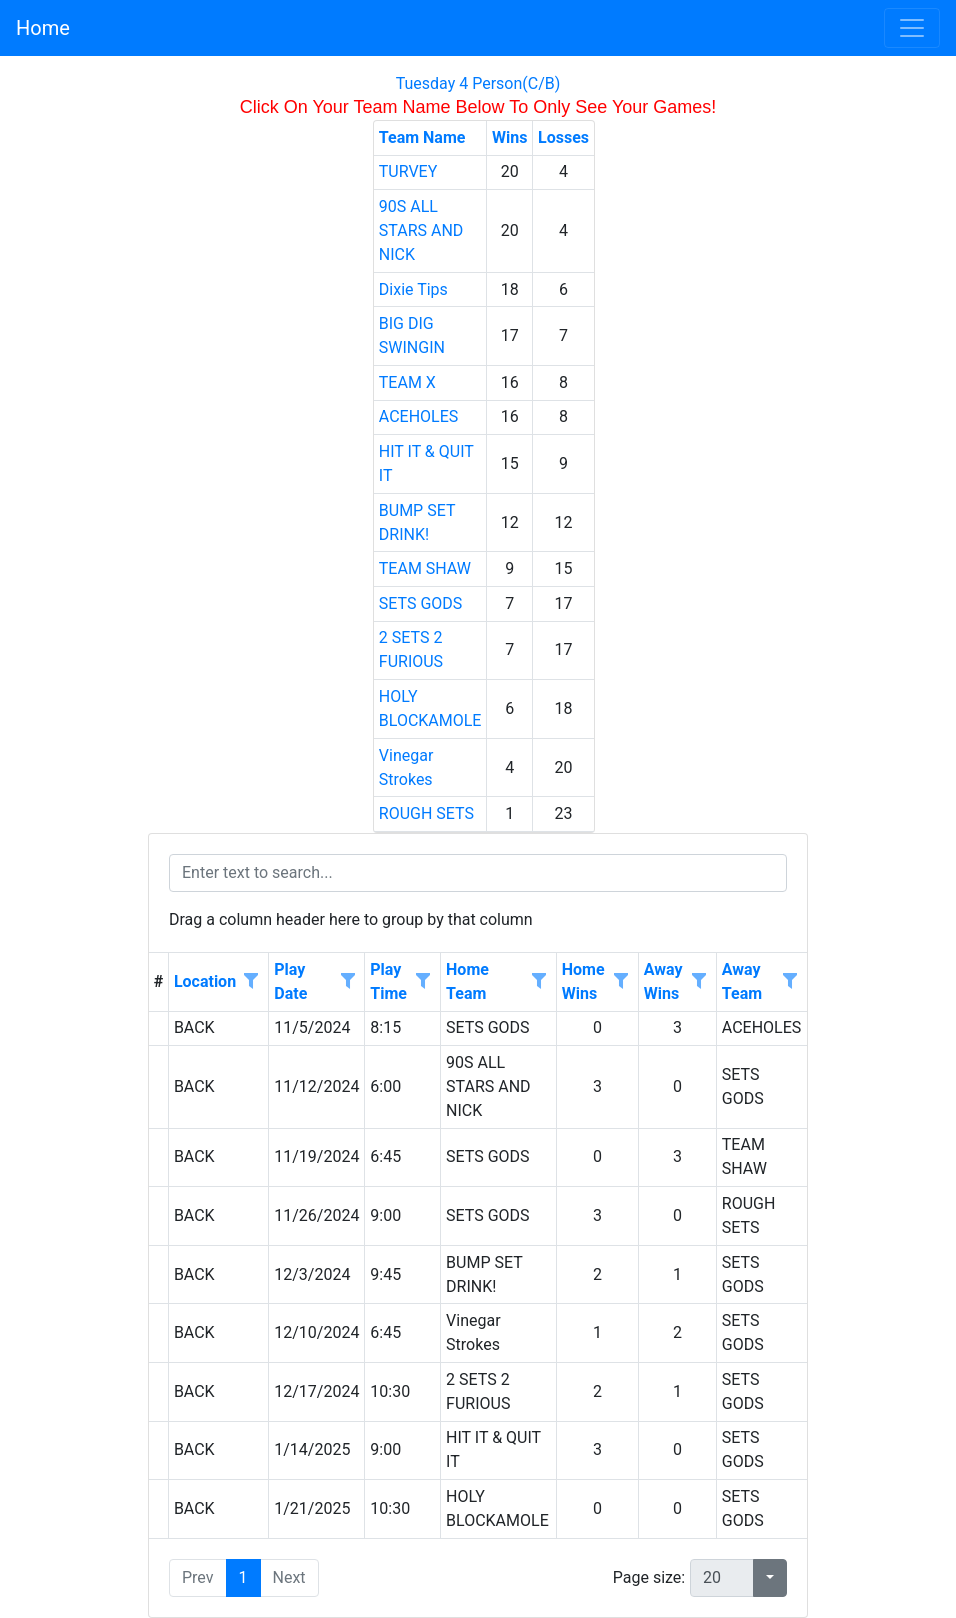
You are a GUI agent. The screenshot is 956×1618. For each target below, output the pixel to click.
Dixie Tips (413, 289)
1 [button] (243, 1577)
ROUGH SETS (426, 813)
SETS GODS (421, 603)
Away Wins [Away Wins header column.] (663, 981)
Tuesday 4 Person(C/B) (478, 83)
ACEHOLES (419, 416)
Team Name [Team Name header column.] (422, 137)
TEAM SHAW (425, 568)
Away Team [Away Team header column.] (742, 981)
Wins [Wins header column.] (509, 137)
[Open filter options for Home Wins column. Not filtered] (621, 982)
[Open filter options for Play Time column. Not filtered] (423, 982)
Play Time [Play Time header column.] (388, 981)
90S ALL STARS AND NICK (421, 230)
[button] (770, 1578)
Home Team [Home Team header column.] (467, 981)
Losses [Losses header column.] (563, 137)
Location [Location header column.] (205, 981)
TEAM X (407, 382)
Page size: (649, 1577)
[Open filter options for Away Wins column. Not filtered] (699, 982)
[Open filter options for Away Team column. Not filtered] (790, 982)
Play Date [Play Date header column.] (290, 981)
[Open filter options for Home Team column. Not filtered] (539, 982)
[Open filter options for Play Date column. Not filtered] (347, 982)
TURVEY (408, 171)
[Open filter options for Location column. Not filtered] (251, 982)
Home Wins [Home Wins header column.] (583, 981)
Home (43, 28)
